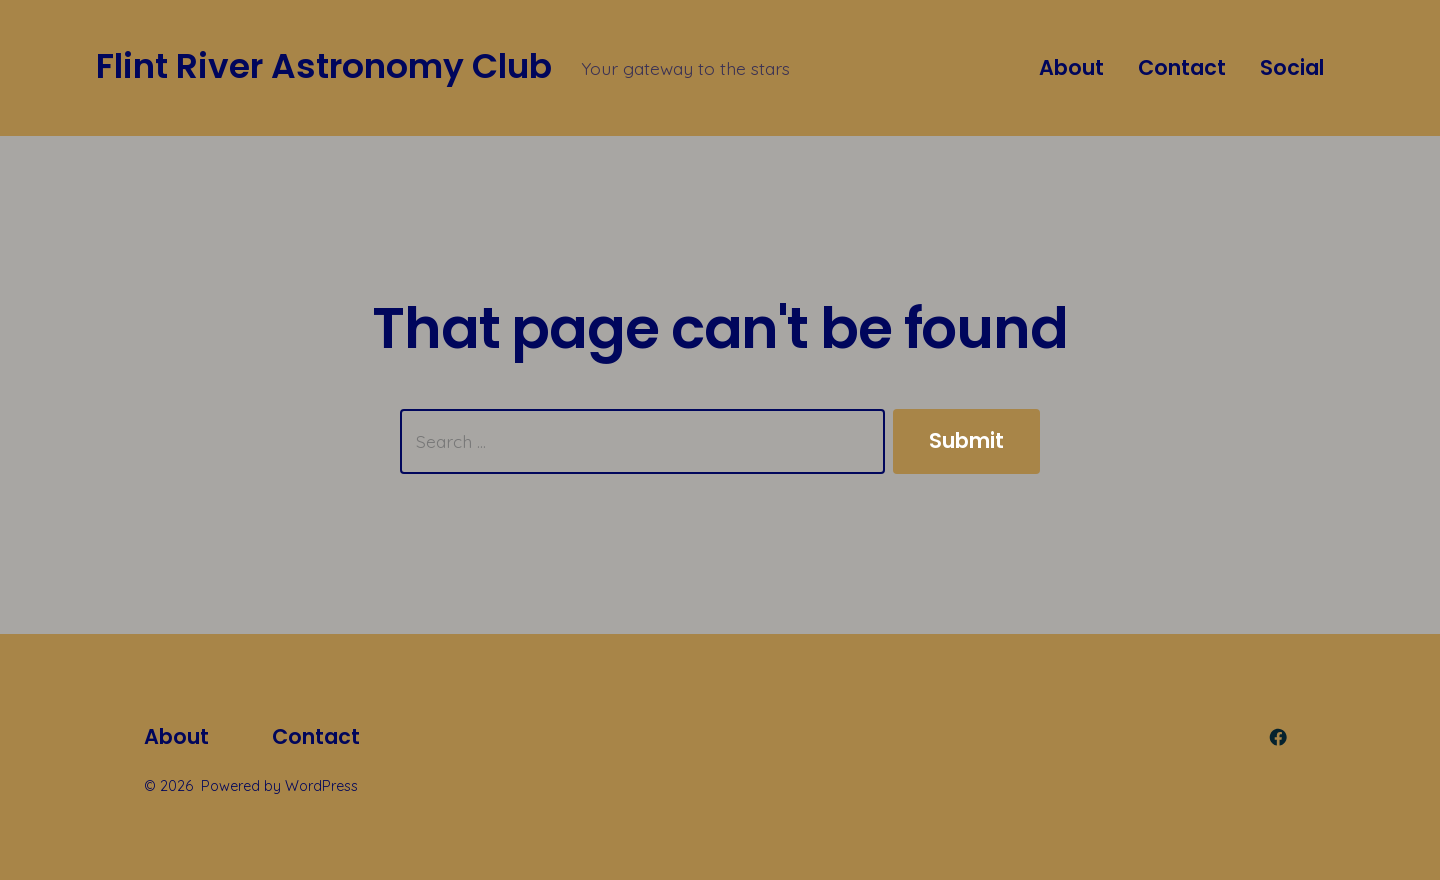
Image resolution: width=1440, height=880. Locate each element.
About (1071, 67)
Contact (1182, 67)
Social (1292, 67)
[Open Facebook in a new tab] (1278, 737)
